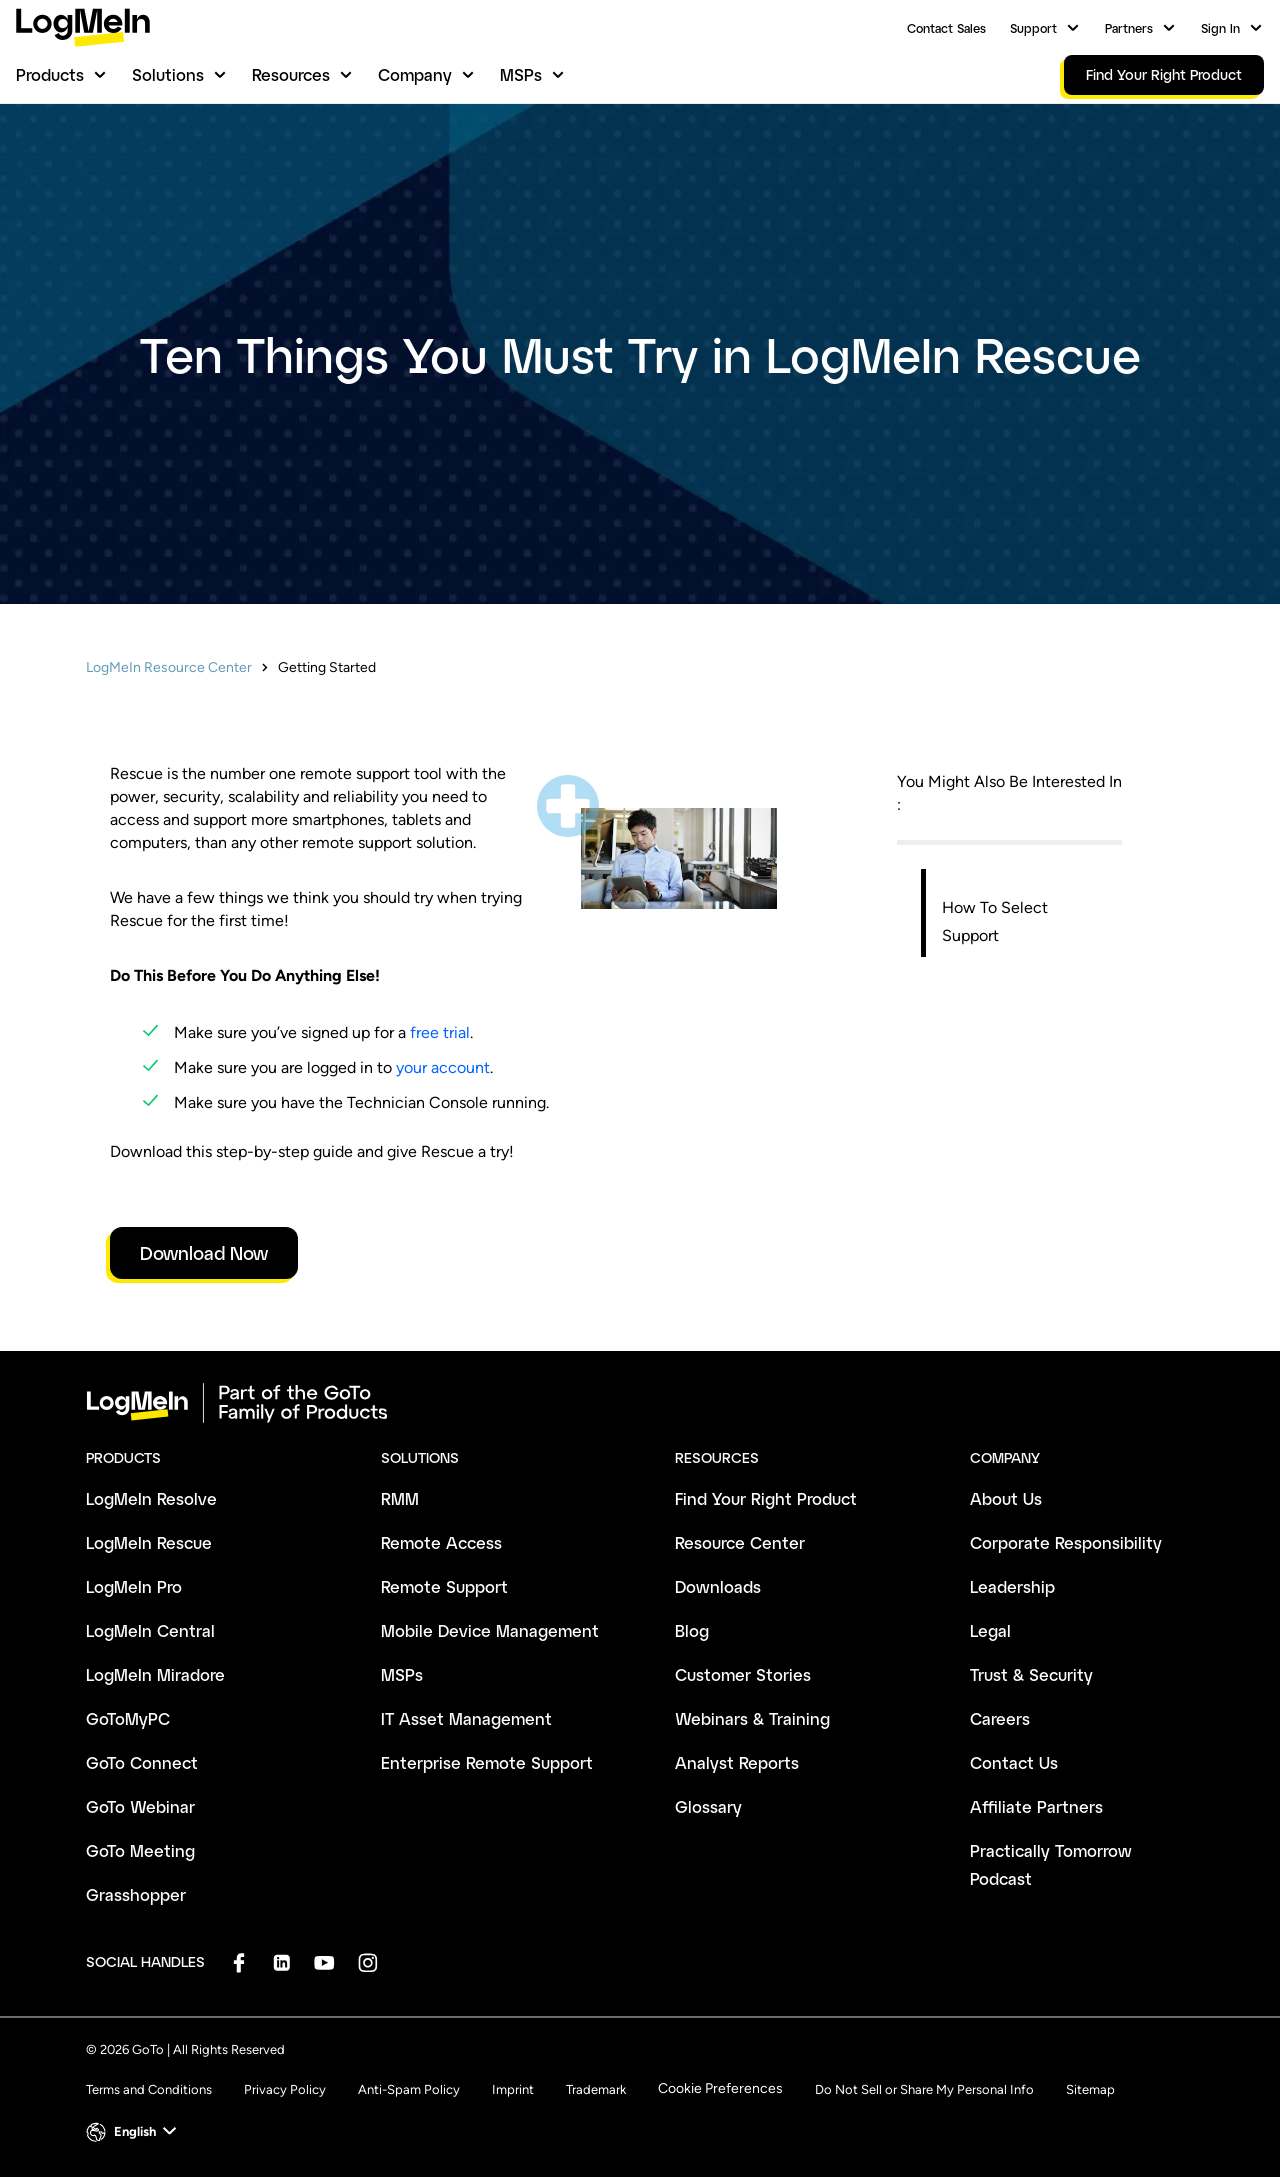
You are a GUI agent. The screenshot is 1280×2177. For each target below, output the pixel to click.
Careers (1000, 1718)
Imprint (513, 2089)
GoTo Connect (142, 1762)
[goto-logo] (640, 1403)
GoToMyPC (128, 1718)
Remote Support (444, 1586)
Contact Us (1014, 1762)
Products (50, 74)
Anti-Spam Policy (409, 2089)
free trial (440, 1032)
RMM (400, 1498)
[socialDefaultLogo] (238, 1962)
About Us (1006, 1498)
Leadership (1012, 1586)
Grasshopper (136, 1894)
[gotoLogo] (83, 27)
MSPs (521, 74)
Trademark (596, 2089)
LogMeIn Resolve (151, 1498)
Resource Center (740, 1542)
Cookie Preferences (720, 2088)
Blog (692, 1630)
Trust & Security (1031, 1674)
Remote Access (441, 1542)
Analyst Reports (737, 1762)
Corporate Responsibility (1066, 1542)
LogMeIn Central (150, 1630)
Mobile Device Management (490, 1630)
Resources (291, 74)
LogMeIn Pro (134, 1586)
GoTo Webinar (140, 1806)
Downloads (718, 1586)
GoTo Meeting (140, 1850)
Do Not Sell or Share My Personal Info (924, 2089)
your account (443, 1067)
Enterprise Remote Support (487, 1762)
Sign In (1220, 28)
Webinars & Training (752, 1718)
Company (415, 74)
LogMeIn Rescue (149, 1542)
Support (1033, 28)
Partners (1129, 28)
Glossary (708, 1806)
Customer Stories (743, 1674)
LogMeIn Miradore (155, 1674)
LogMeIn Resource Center (169, 667)
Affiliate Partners (1036, 1806)
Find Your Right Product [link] (1164, 74)
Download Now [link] (204, 1253)
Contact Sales (946, 28)
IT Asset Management (466, 1718)
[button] (133, 2132)
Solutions (168, 74)
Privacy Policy (285, 2089)
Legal (990, 1630)
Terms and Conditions (149, 2089)
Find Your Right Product (766, 1498)
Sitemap (1090, 2089)
